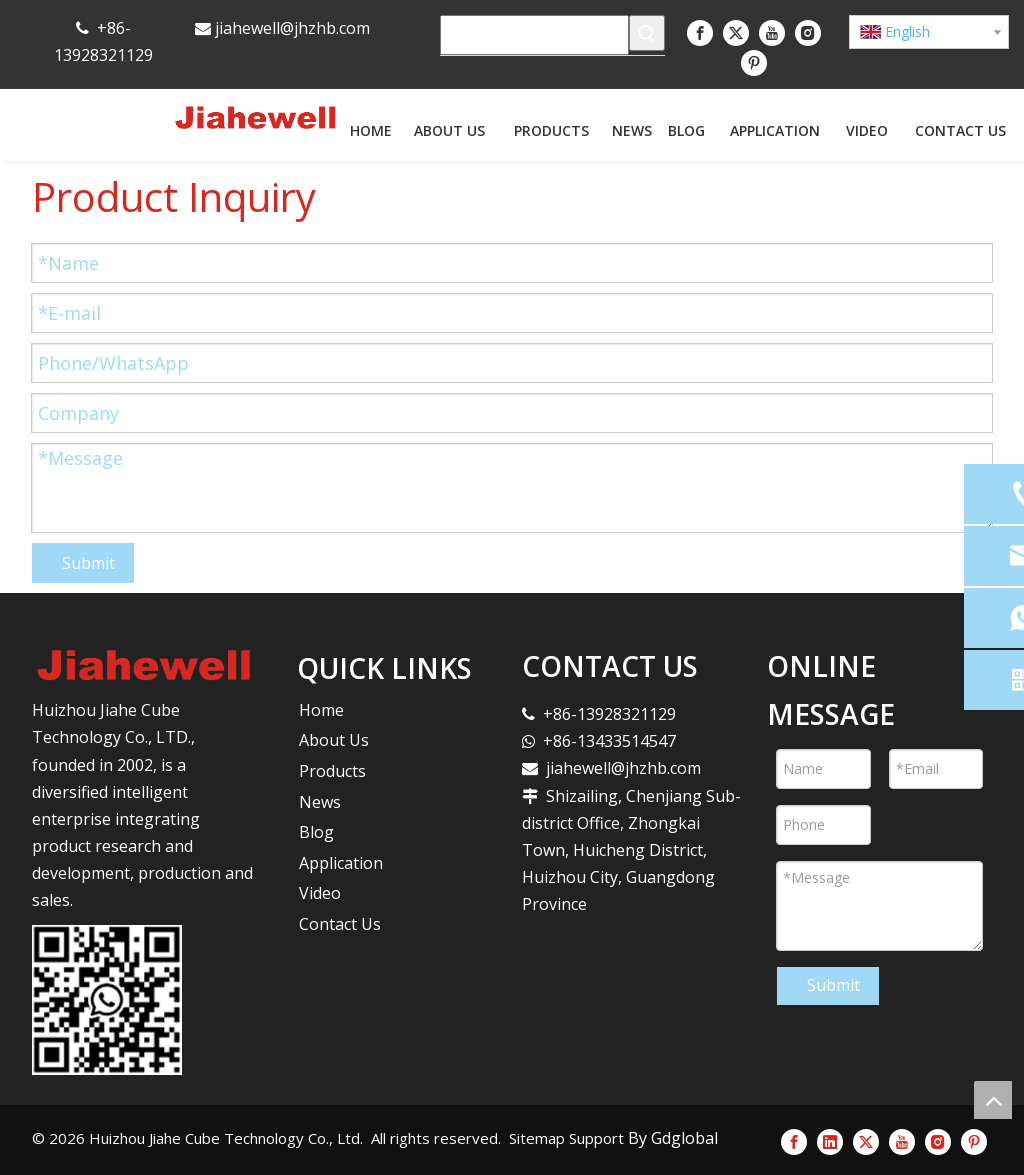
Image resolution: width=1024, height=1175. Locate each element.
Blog (316, 832)
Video (320, 893)
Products (332, 771)
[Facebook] (700, 32)
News (320, 802)
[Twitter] (736, 32)
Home (321, 710)
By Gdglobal (673, 1138)
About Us (334, 740)
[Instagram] (808, 32)
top (993, 1100)
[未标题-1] (107, 1000)
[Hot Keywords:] (647, 33)
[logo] (144, 665)
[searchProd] (534, 35)
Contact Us (340, 924)
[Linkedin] (830, 1142)
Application (341, 863)
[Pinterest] (754, 63)
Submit (88, 563)
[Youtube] (772, 32)
